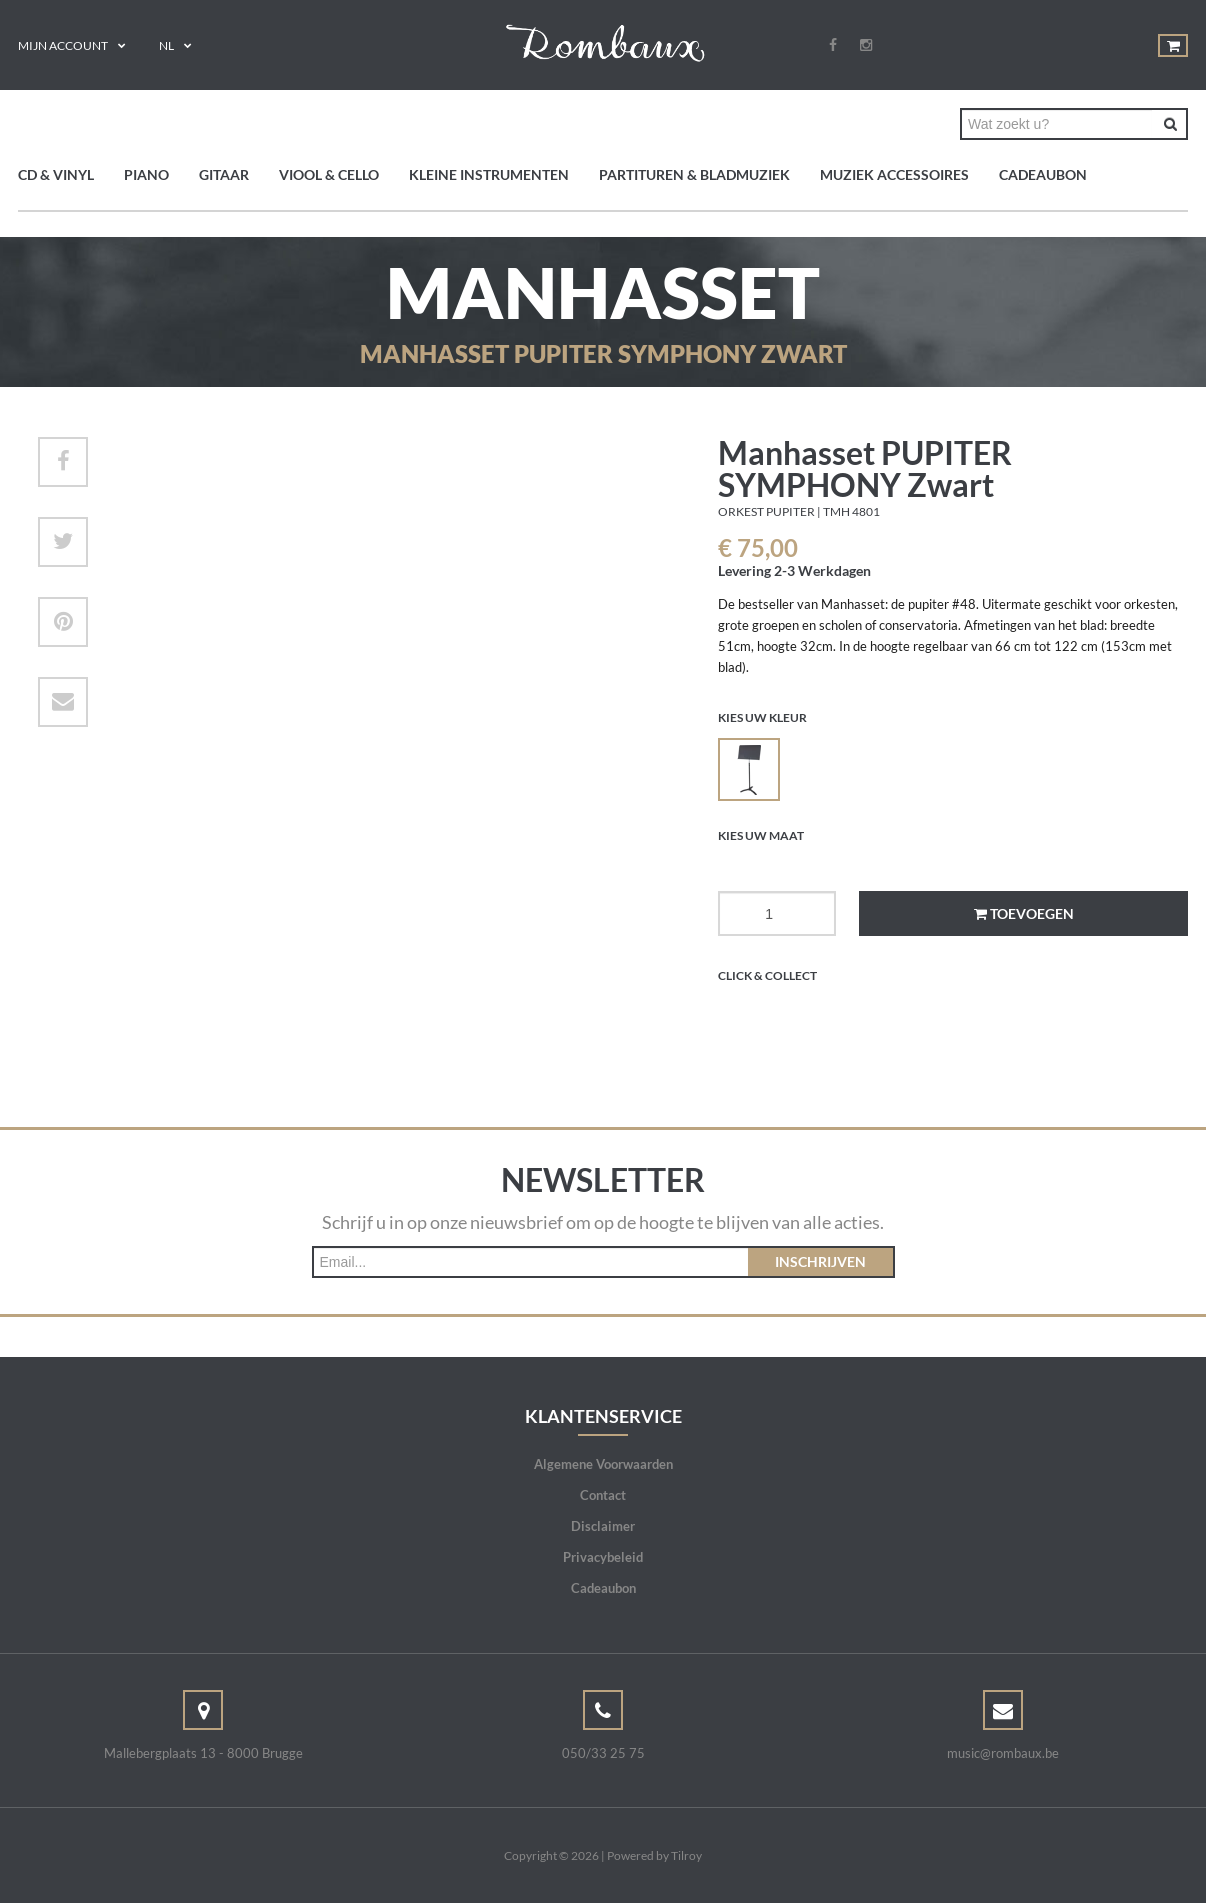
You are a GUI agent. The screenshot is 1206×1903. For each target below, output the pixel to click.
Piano (146, 174)
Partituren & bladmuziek (694, 174)
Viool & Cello (329, 174)
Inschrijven (820, 1261)
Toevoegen (1024, 913)
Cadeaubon (1043, 174)
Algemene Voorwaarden (603, 1464)
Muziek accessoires (894, 174)
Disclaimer (603, 1526)
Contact (603, 1495)
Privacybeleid (603, 1557)
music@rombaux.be (1003, 1753)
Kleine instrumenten (489, 174)
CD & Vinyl (56, 174)
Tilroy (686, 1855)
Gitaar (224, 174)
